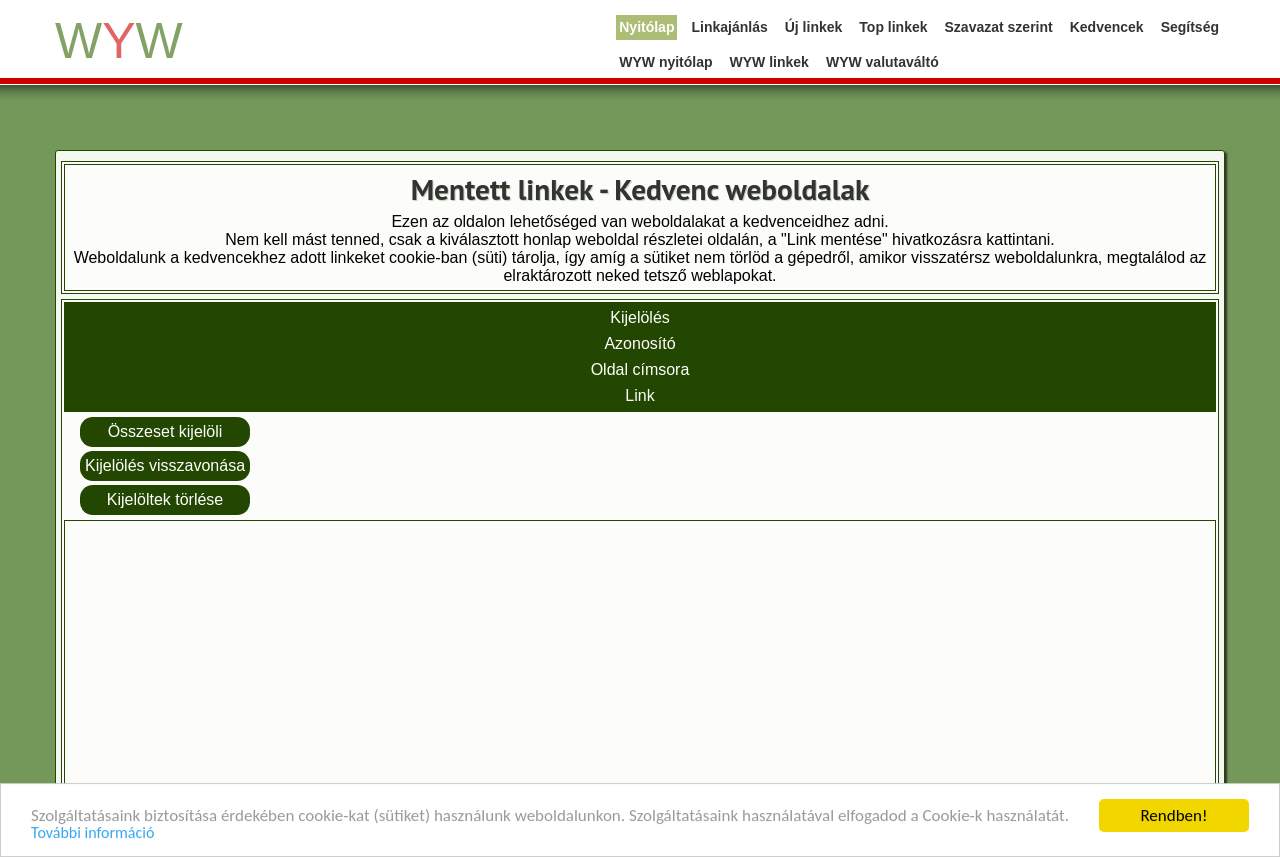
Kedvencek (1107, 27)
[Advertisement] (640, 666)
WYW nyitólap (665, 62)
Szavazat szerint (999, 27)
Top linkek (893, 27)
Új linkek (814, 27)
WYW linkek (769, 62)
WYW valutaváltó (882, 62)
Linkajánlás (729, 27)
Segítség (1190, 27)
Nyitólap (646, 27)
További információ (92, 833)
